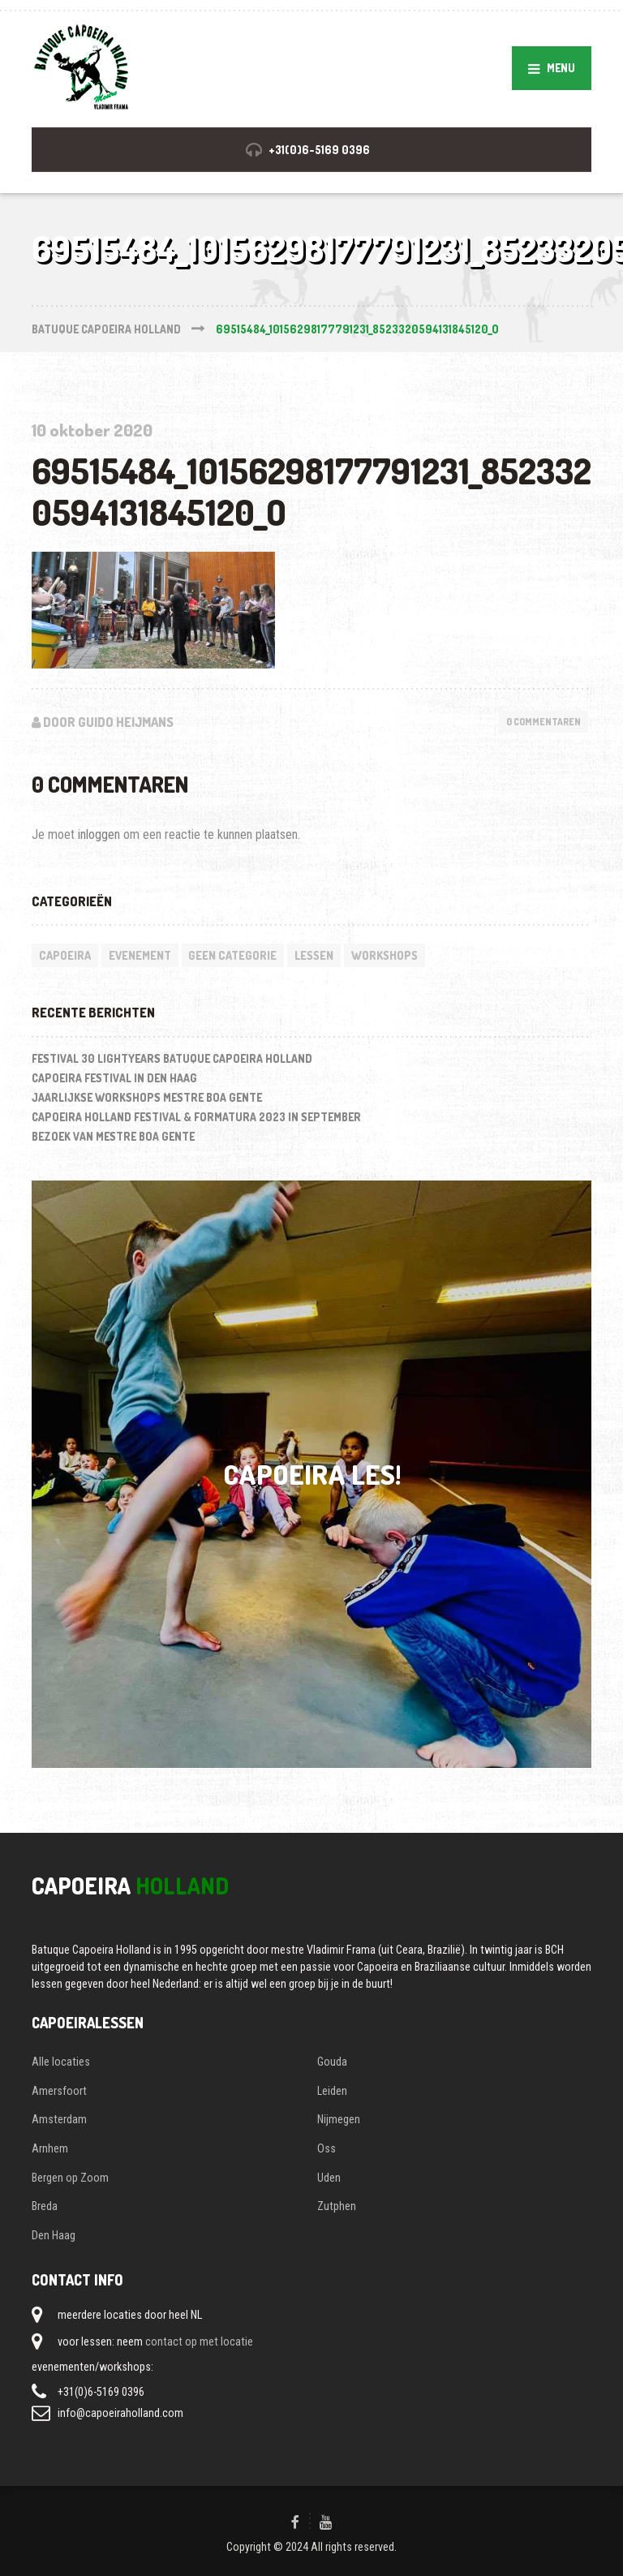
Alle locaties (61, 2061)
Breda (45, 2206)
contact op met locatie (199, 2341)
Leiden (332, 2090)
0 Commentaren (543, 722)
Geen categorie (232, 955)
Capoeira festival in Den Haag (114, 1078)
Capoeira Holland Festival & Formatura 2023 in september (196, 1117)
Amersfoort (59, 2090)
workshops (384, 955)
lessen (313, 955)
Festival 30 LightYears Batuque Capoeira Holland (172, 1058)
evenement (140, 955)
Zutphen (336, 2206)
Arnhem (50, 2148)
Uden (329, 2177)
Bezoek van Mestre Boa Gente (113, 1136)
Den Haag (53, 2235)
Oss (326, 2148)
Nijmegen (338, 2119)
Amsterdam (59, 2119)
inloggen (99, 834)
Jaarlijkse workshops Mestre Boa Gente (147, 1097)
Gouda (332, 2061)
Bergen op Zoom (70, 2177)
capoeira (65, 955)
